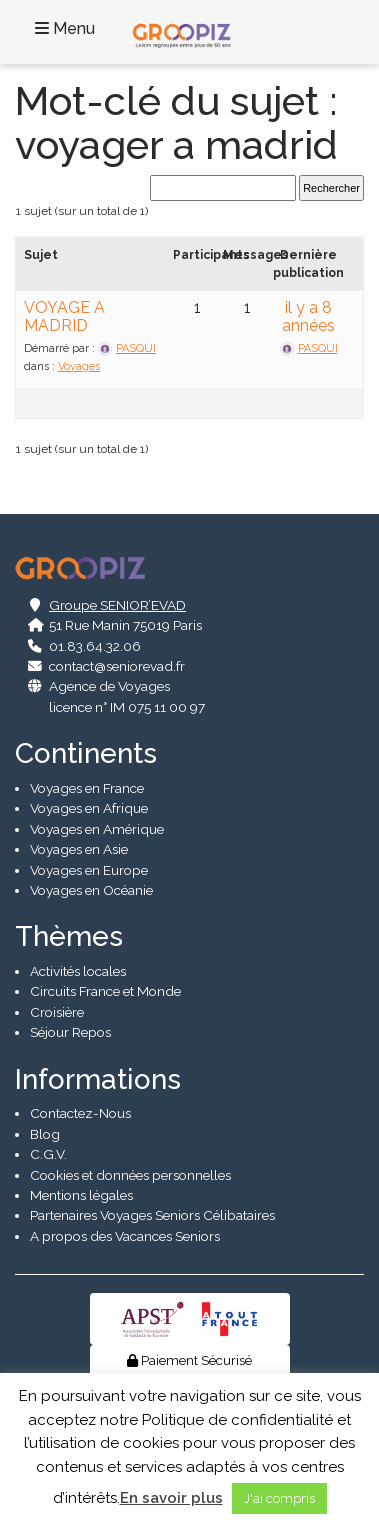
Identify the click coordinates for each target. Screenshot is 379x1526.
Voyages (79, 366)
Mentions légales (81, 1195)
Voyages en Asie (79, 849)
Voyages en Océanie (91, 890)
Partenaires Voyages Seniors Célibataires (152, 1215)
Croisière (57, 1012)
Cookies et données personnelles (130, 1175)
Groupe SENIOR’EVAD (117, 605)
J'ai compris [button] (279, 1498)
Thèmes (69, 936)
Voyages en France (87, 788)
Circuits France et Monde (105, 991)
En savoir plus (171, 1498)
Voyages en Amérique (97, 829)
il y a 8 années (308, 316)
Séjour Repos (70, 1032)
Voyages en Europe (89, 870)
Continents (86, 753)
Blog (45, 1134)
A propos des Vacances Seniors (125, 1236)
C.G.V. (48, 1154)
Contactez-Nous (80, 1113)
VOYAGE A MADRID (64, 316)
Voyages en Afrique (89, 808)
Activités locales (78, 971)
